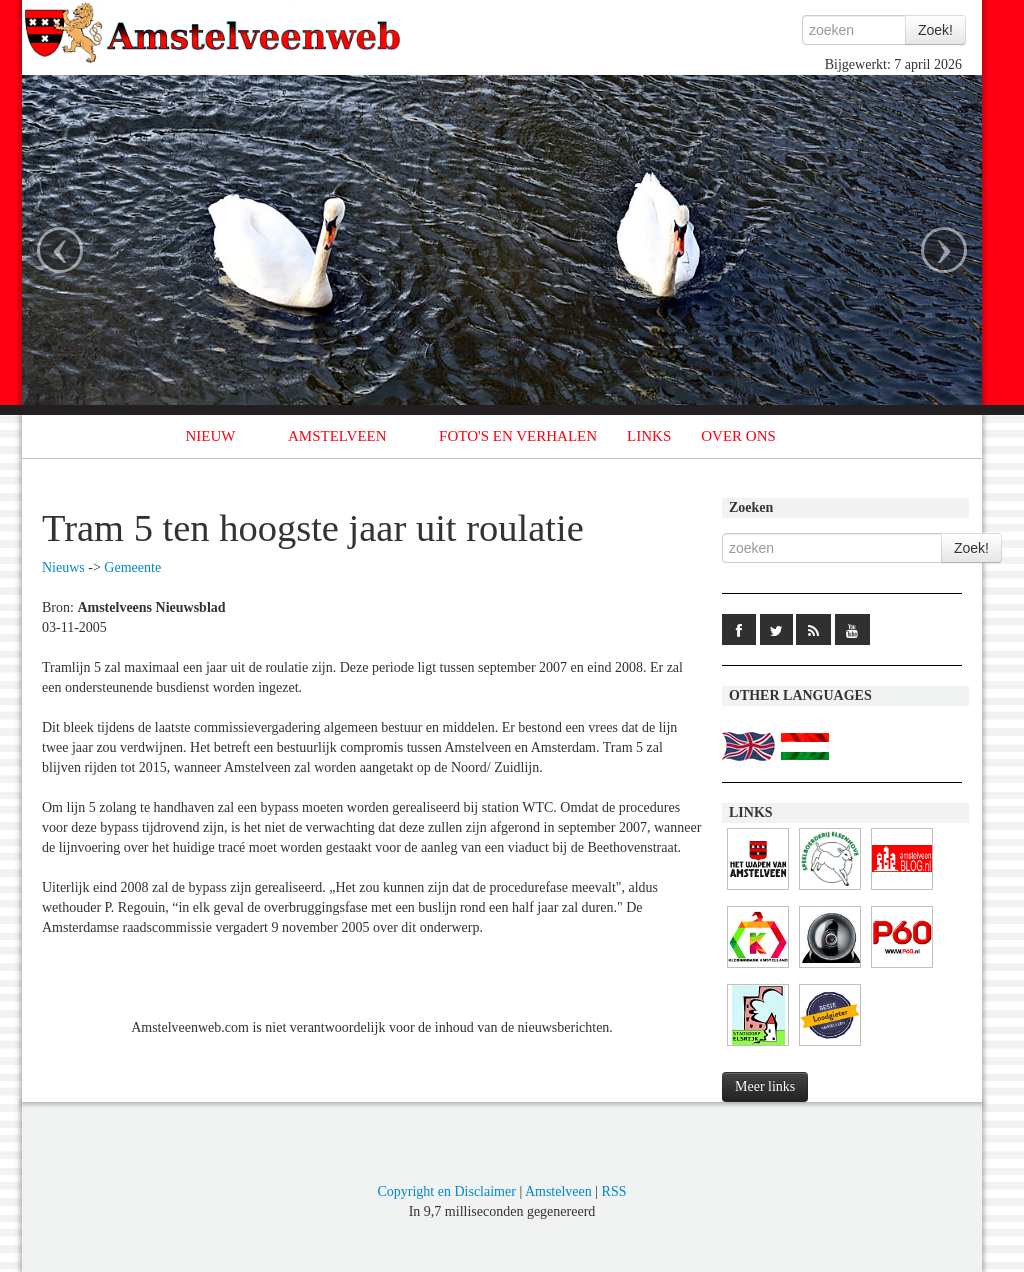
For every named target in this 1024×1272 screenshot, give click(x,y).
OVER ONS (738, 436)
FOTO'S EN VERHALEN (518, 436)
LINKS (649, 436)
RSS (614, 1191)
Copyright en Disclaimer (446, 1191)
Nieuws (63, 567)
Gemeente (132, 567)
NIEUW (211, 436)
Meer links (765, 1086)
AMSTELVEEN (337, 436)
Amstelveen (558, 1191)
